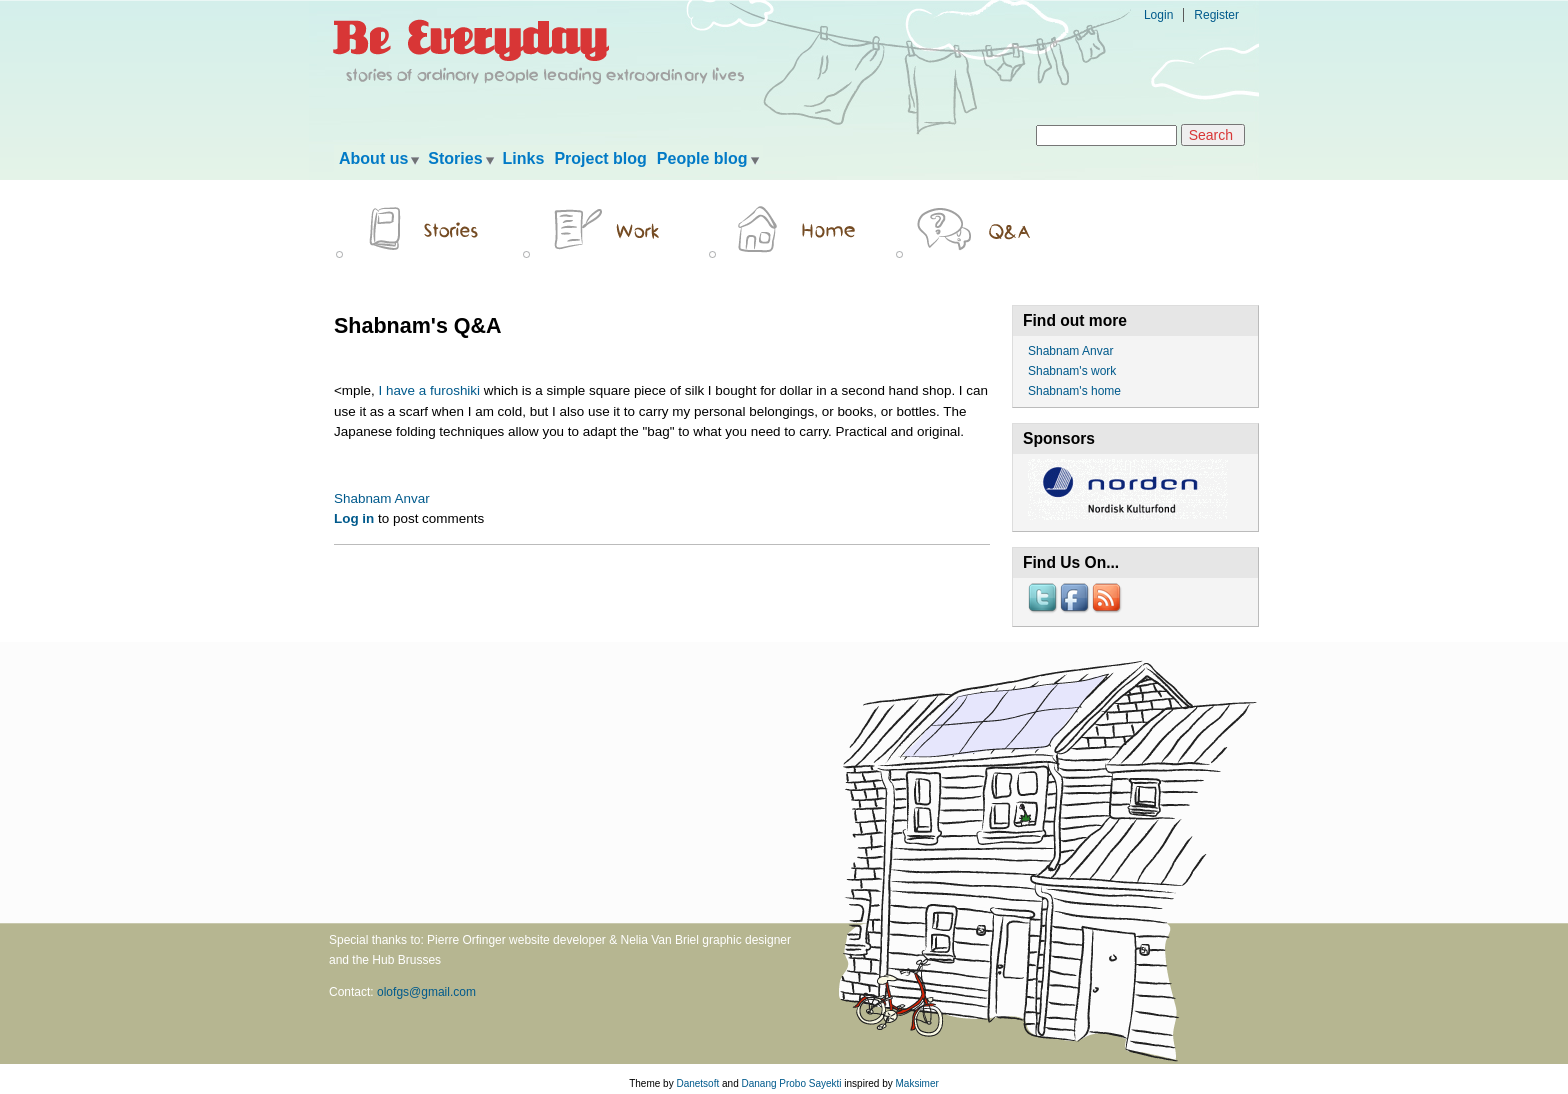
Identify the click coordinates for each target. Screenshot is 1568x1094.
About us (373, 158)
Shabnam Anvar (382, 498)
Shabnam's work (1072, 371)
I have (397, 390)
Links (524, 158)
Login (1158, 15)
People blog (702, 158)
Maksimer (916, 1083)
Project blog (600, 158)
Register (1216, 15)
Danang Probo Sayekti (791, 1083)
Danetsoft (697, 1083)
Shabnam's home (1074, 391)
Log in (354, 518)
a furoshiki (449, 390)
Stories (455, 158)
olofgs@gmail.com (426, 992)
